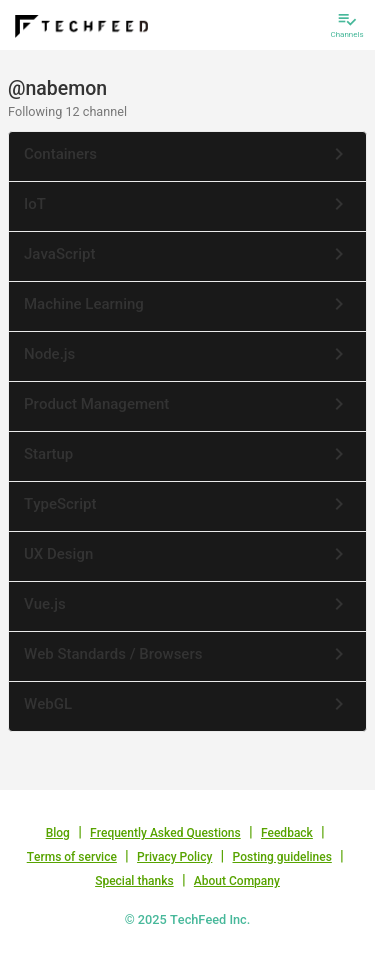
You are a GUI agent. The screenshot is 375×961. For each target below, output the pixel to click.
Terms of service (72, 857)
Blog (58, 833)
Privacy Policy (174, 857)
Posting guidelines (282, 857)
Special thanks (134, 881)
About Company (237, 881)
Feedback (287, 833)
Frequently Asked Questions (165, 833)
